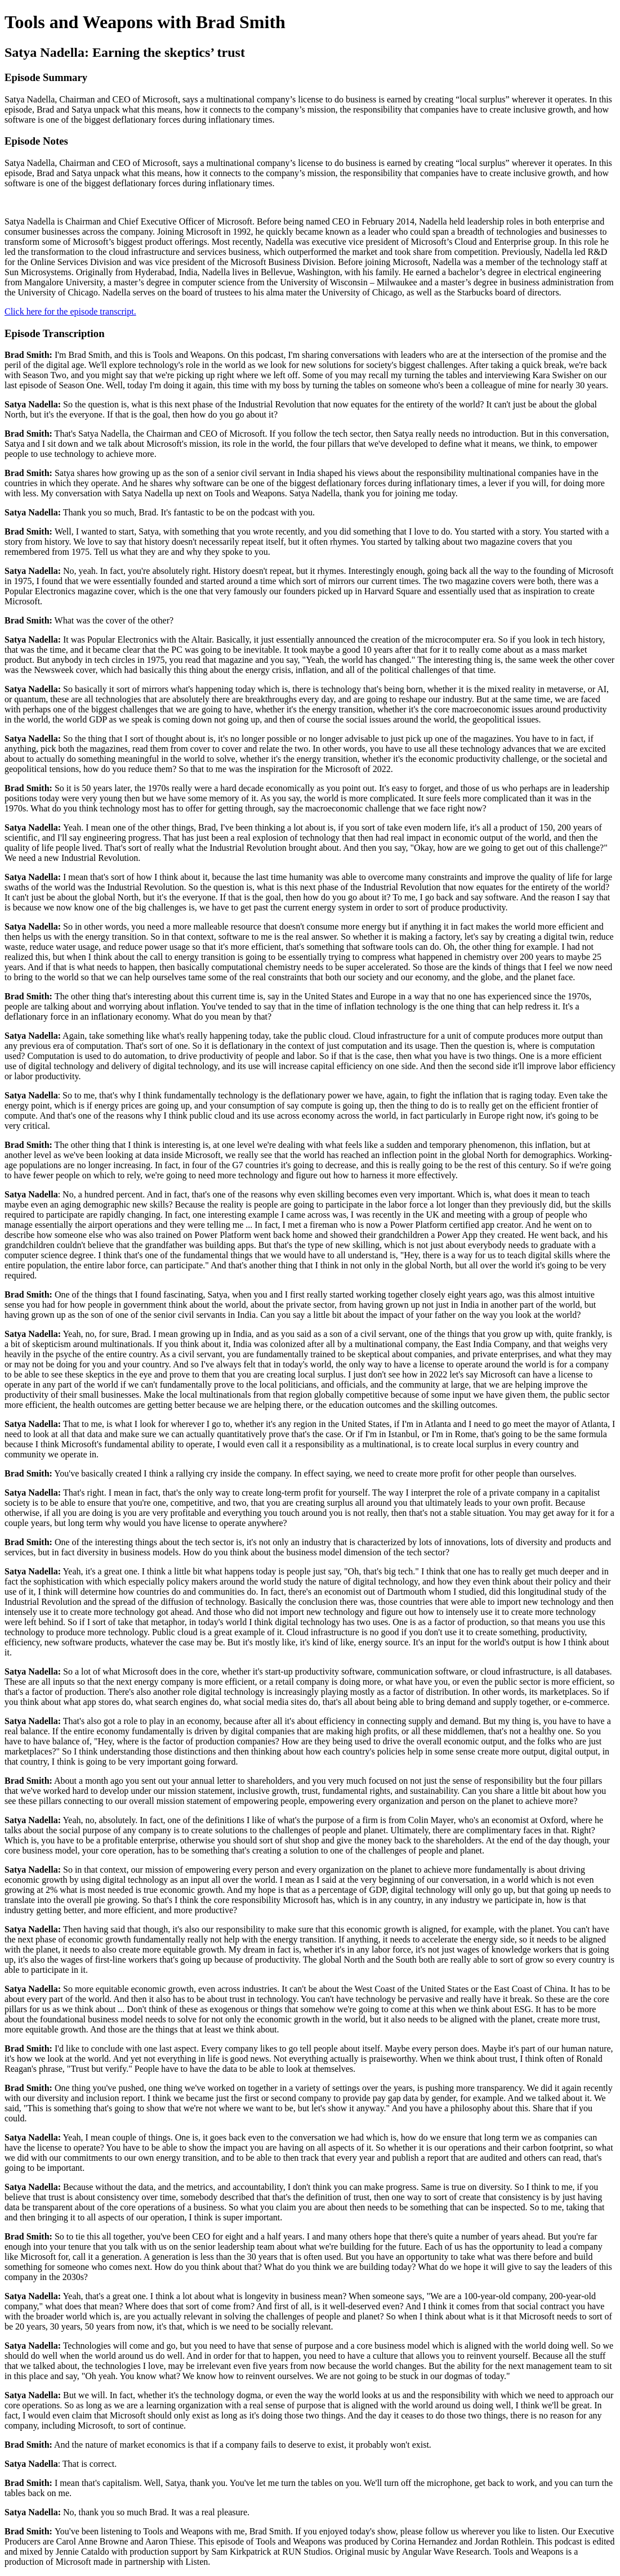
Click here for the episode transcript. (70, 311)
